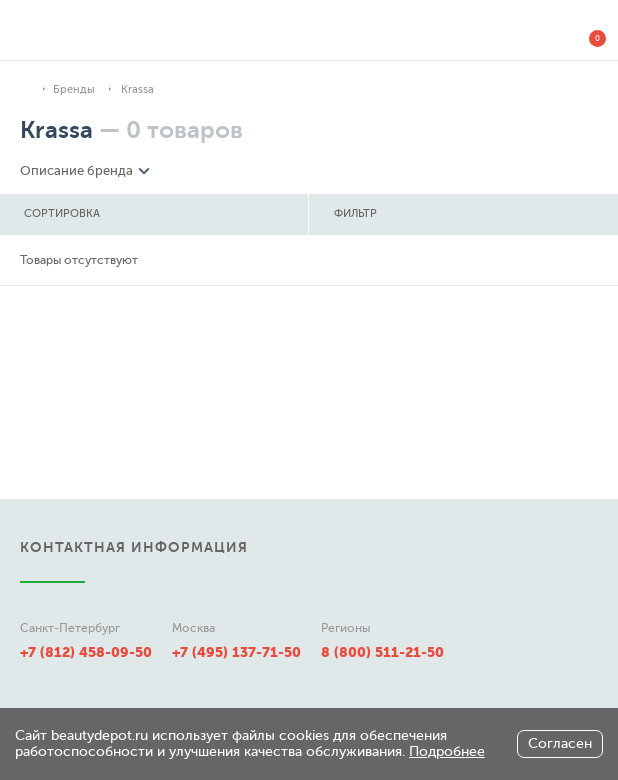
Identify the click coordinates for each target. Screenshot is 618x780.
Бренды (74, 89)
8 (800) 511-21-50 (382, 652)
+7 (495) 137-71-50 (236, 652)
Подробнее (447, 751)
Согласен (560, 743)
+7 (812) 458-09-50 (86, 652)
